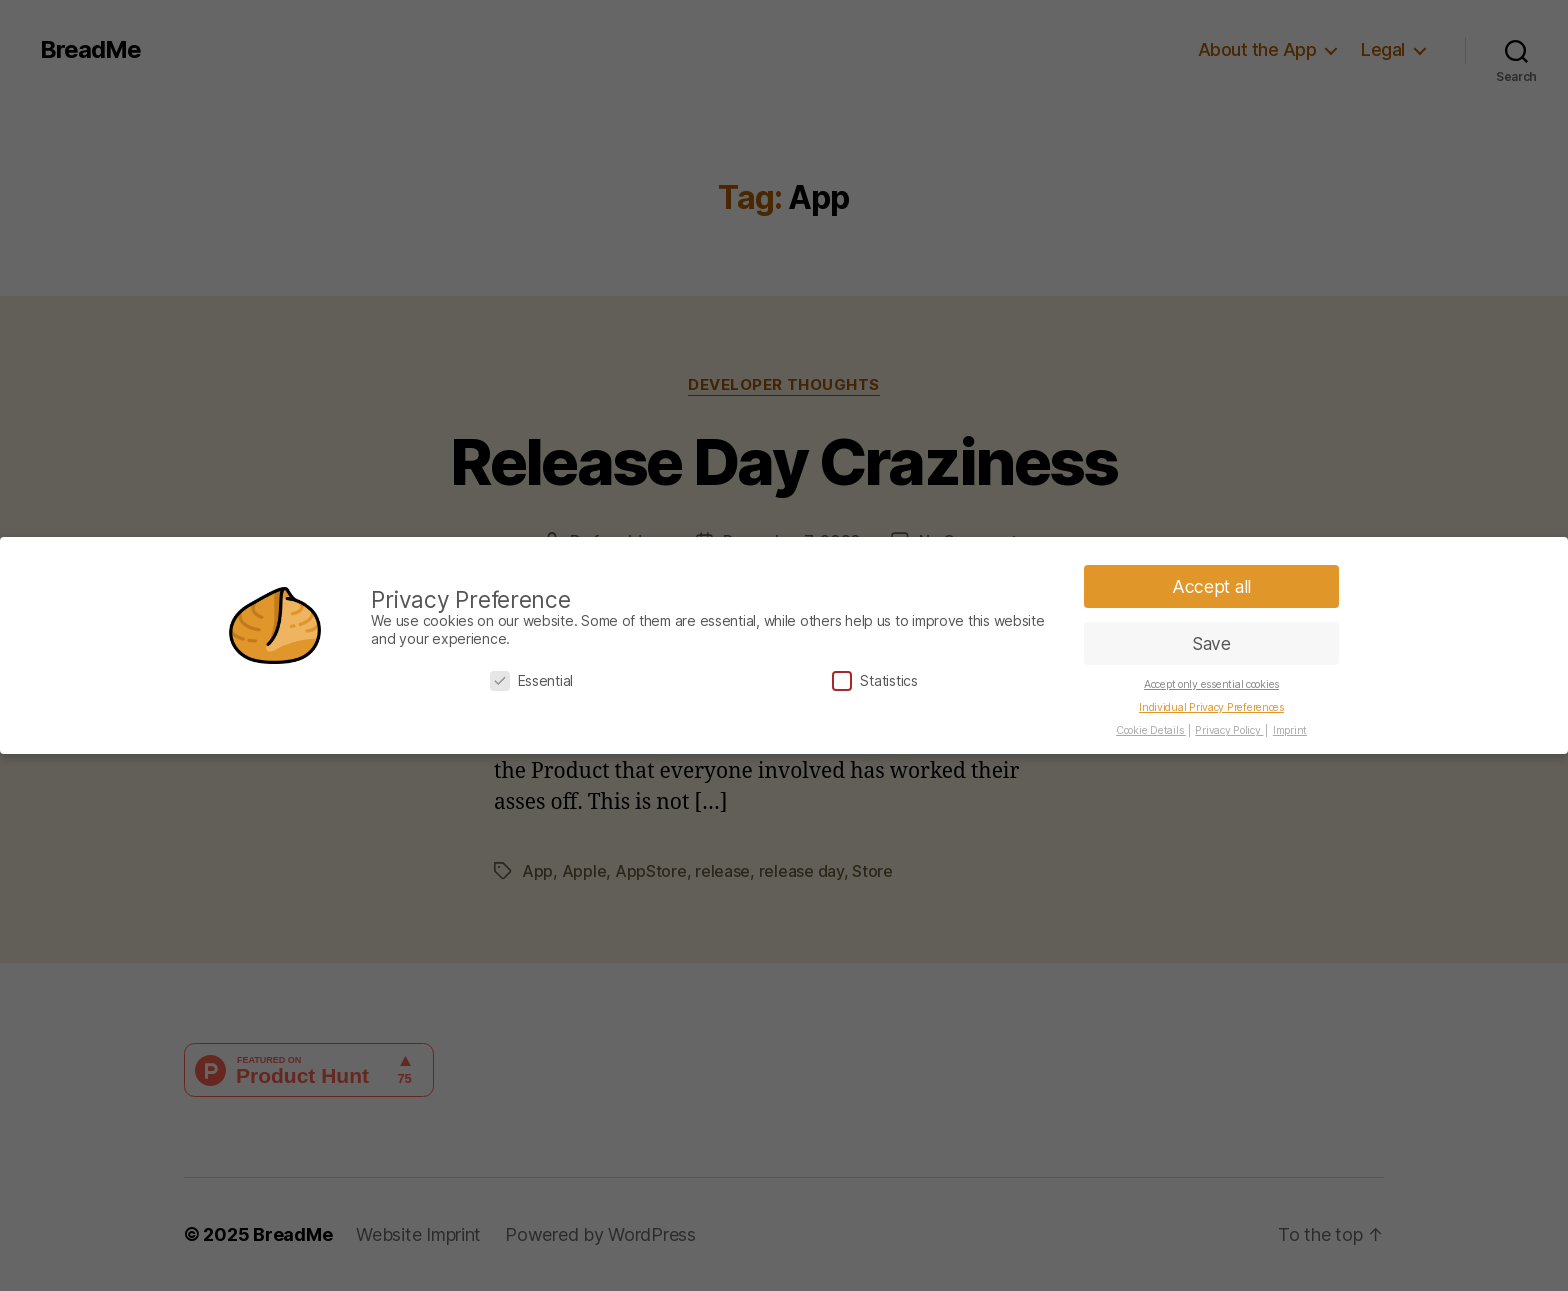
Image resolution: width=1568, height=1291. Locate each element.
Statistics (874, 680)
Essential (532, 680)
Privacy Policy (1229, 730)
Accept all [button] (1211, 586)
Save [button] (1211, 643)
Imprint (1290, 730)
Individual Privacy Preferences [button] (1211, 707)
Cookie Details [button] (1151, 730)
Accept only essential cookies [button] (1211, 684)
